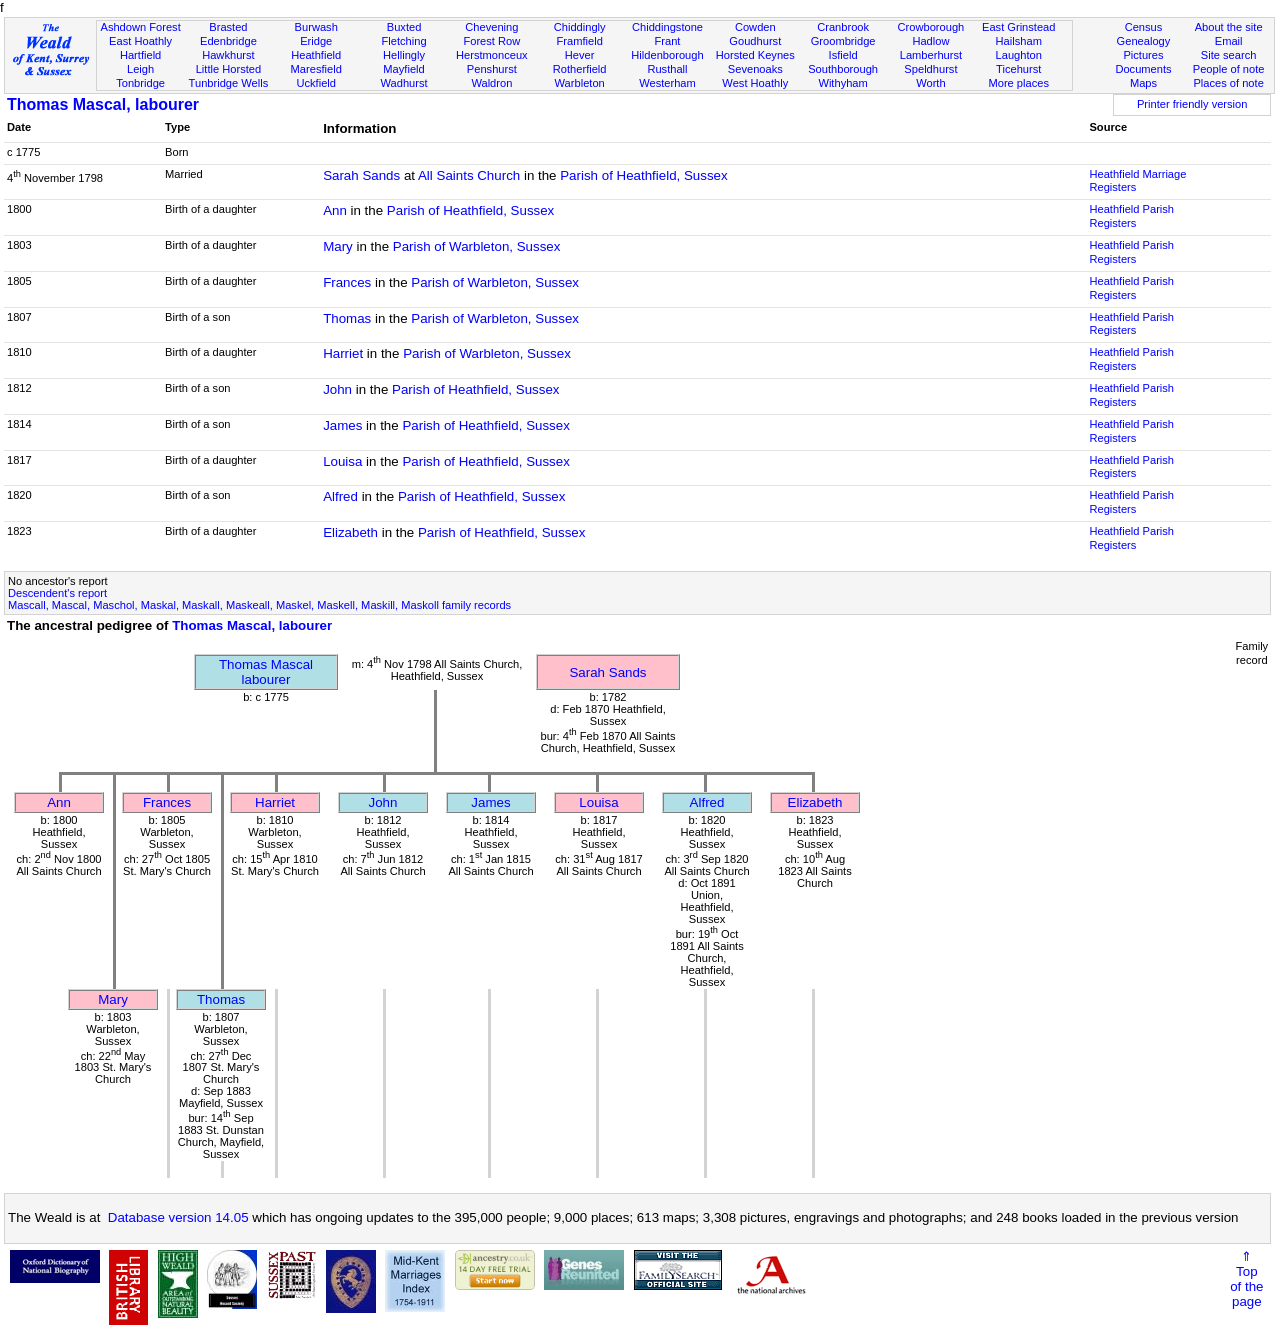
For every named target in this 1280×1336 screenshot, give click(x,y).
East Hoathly (140, 41)
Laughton (1019, 55)
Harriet (343, 353)
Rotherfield (580, 69)
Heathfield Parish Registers (1131, 216)
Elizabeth (350, 532)
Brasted (228, 27)
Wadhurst (403, 83)
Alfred (340, 496)
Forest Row (491, 41)
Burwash (316, 27)
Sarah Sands (361, 175)
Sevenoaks (755, 69)
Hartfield (140, 55)
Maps (1143, 83)
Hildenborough (667, 55)
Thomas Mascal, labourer (103, 104)
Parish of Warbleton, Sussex (477, 246)
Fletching (404, 41)
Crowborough (931, 27)
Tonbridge (140, 83)
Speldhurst (930, 69)
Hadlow (930, 41)
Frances (347, 282)
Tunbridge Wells (229, 83)
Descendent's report (57, 593)
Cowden (755, 27)
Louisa (342, 461)
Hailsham (1019, 41)
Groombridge (843, 41)
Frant (668, 41)
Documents (1143, 69)
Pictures (1143, 55)
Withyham (842, 83)
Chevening (491, 27)
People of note (1229, 69)
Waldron (491, 83)
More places (1018, 83)
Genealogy (1144, 41)
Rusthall (667, 69)
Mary (338, 246)
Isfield (843, 55)
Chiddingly (580, 27)
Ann (335, 210)
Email (1229, 41)
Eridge (316, 41)
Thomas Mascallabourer (266, 672)
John (337, 389)
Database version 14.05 (178, 1217)
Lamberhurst (931, 55)
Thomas (347, 318)
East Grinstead (1018, 27)
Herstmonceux (492, 55)
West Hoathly (755, 83)
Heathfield (316, 55)
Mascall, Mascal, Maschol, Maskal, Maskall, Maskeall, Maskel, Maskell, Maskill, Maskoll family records (259, 605)
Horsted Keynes (755, 55)
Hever (580, 55)
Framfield (580, 41)
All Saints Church (469, 175)
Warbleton (580, 83)
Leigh (140, 69)
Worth (930, 83)
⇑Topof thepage (1246, 1279)
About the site (1229, 27)
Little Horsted (228, 69)
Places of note (1228, 83)
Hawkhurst (228, 55)
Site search (1229, 55)
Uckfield (316, 83)
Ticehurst (1018, 69)
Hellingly (404, 55)
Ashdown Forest (140, 27)
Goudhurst (755, 41)
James (342, 425)
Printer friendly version (1192, 104)
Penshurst (492, 69)
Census (1144, 27)
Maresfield (316, 69)
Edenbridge (228, 41)
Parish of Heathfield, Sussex (643, 175)
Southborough (843, 69)
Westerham (667, 83)
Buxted (404, 27)
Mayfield (403, 69)
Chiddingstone (667, 27)
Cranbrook (843, 27)
